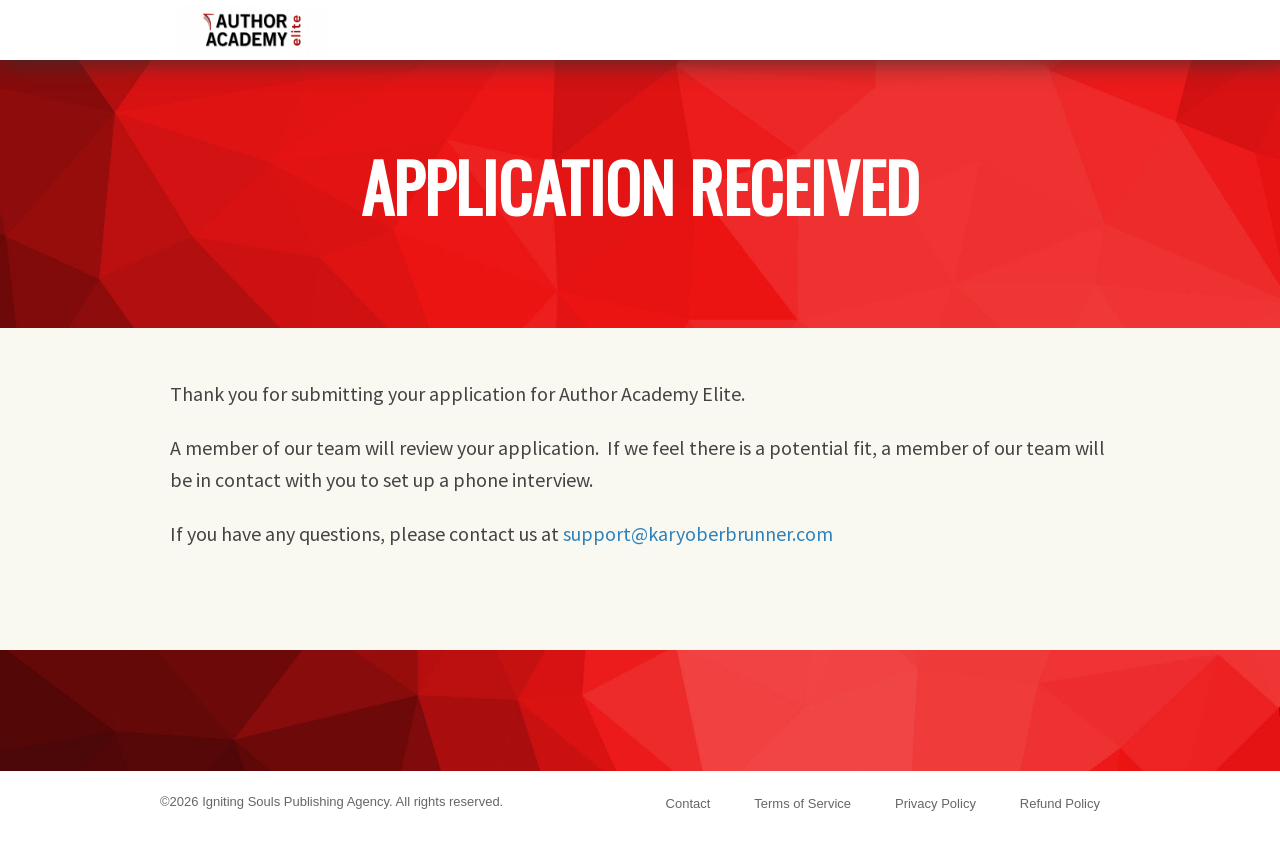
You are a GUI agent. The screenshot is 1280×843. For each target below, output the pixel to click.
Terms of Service (802, 803)
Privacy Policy (935, 803)
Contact (688, 803)
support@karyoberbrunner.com (698, 533)
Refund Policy (1060, 803)
